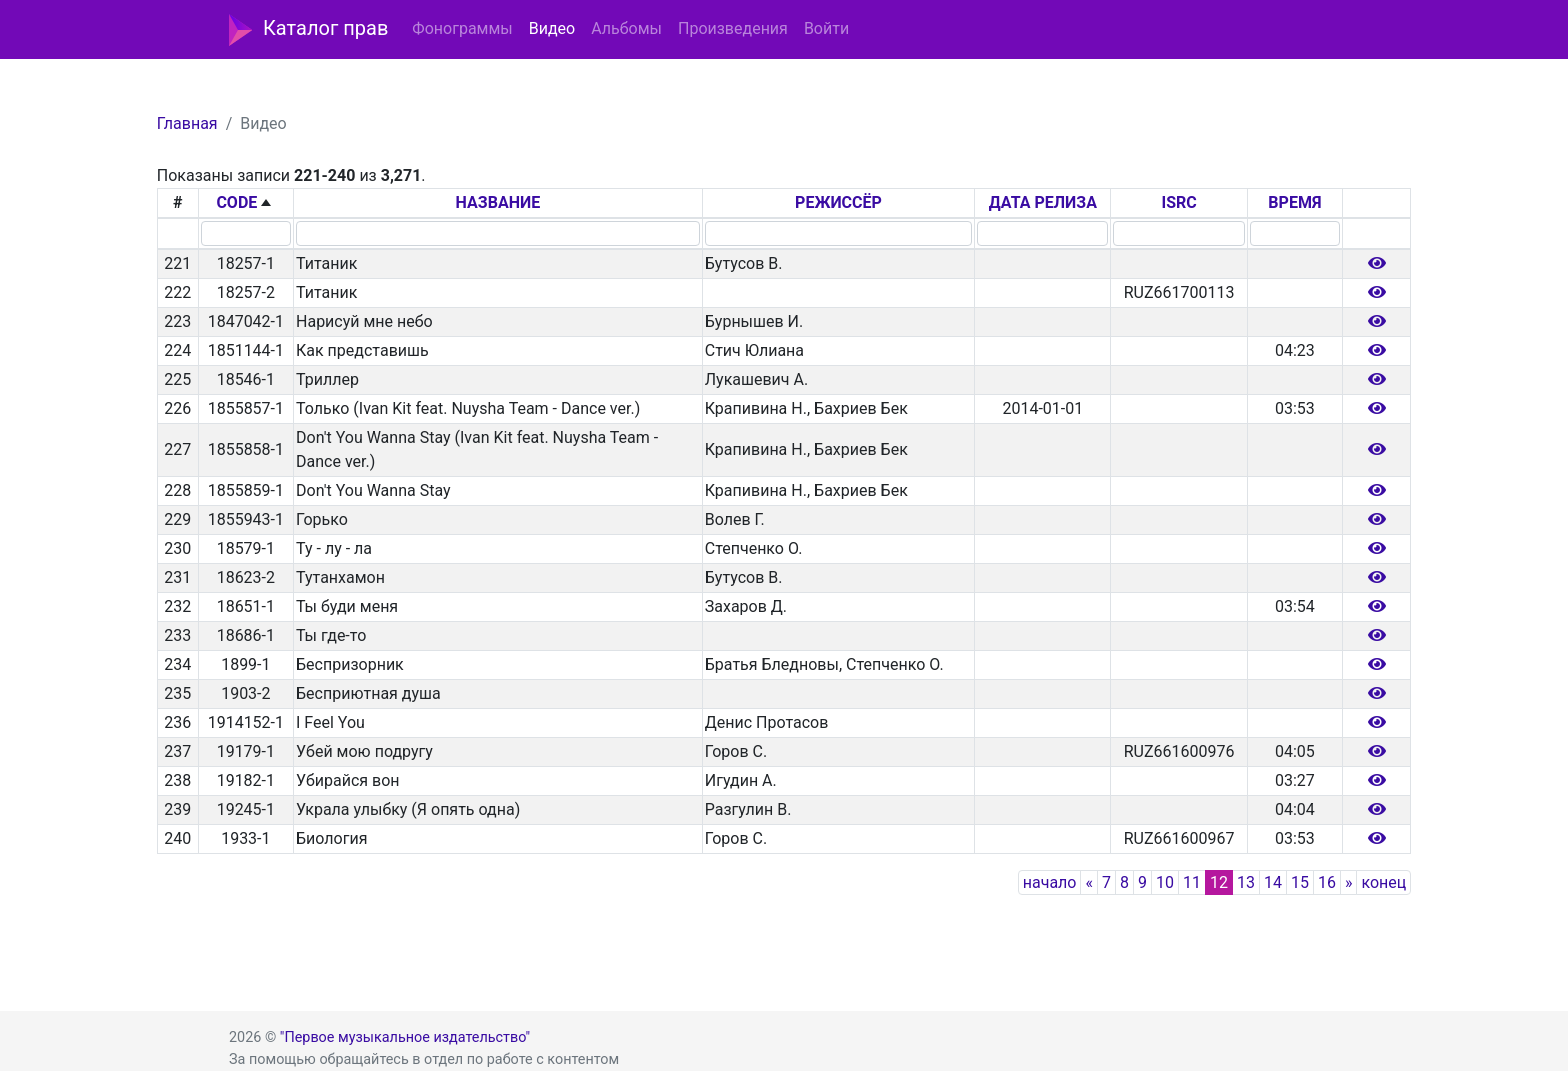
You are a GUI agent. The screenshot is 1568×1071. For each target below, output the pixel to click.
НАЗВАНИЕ (498, 202)
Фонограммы (462, 28)
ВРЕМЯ (1294, 202)
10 (1165, 882)
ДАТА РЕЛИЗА (1043, 202)
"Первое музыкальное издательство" (405, 1037)
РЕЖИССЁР (838, 202)
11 (1192, 882)
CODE (236, 202)
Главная (187, 123)
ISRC (1178, 202)
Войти (826, 28)
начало (1050, 882)
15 (1300, 882)
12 (1219, 882)
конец (1383, 882)
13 (1246, 882)
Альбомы (626, 28)
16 (1327, 882)
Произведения (733, 28)
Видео (552, 28)
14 (1273, 882)
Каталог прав (308, 30)
